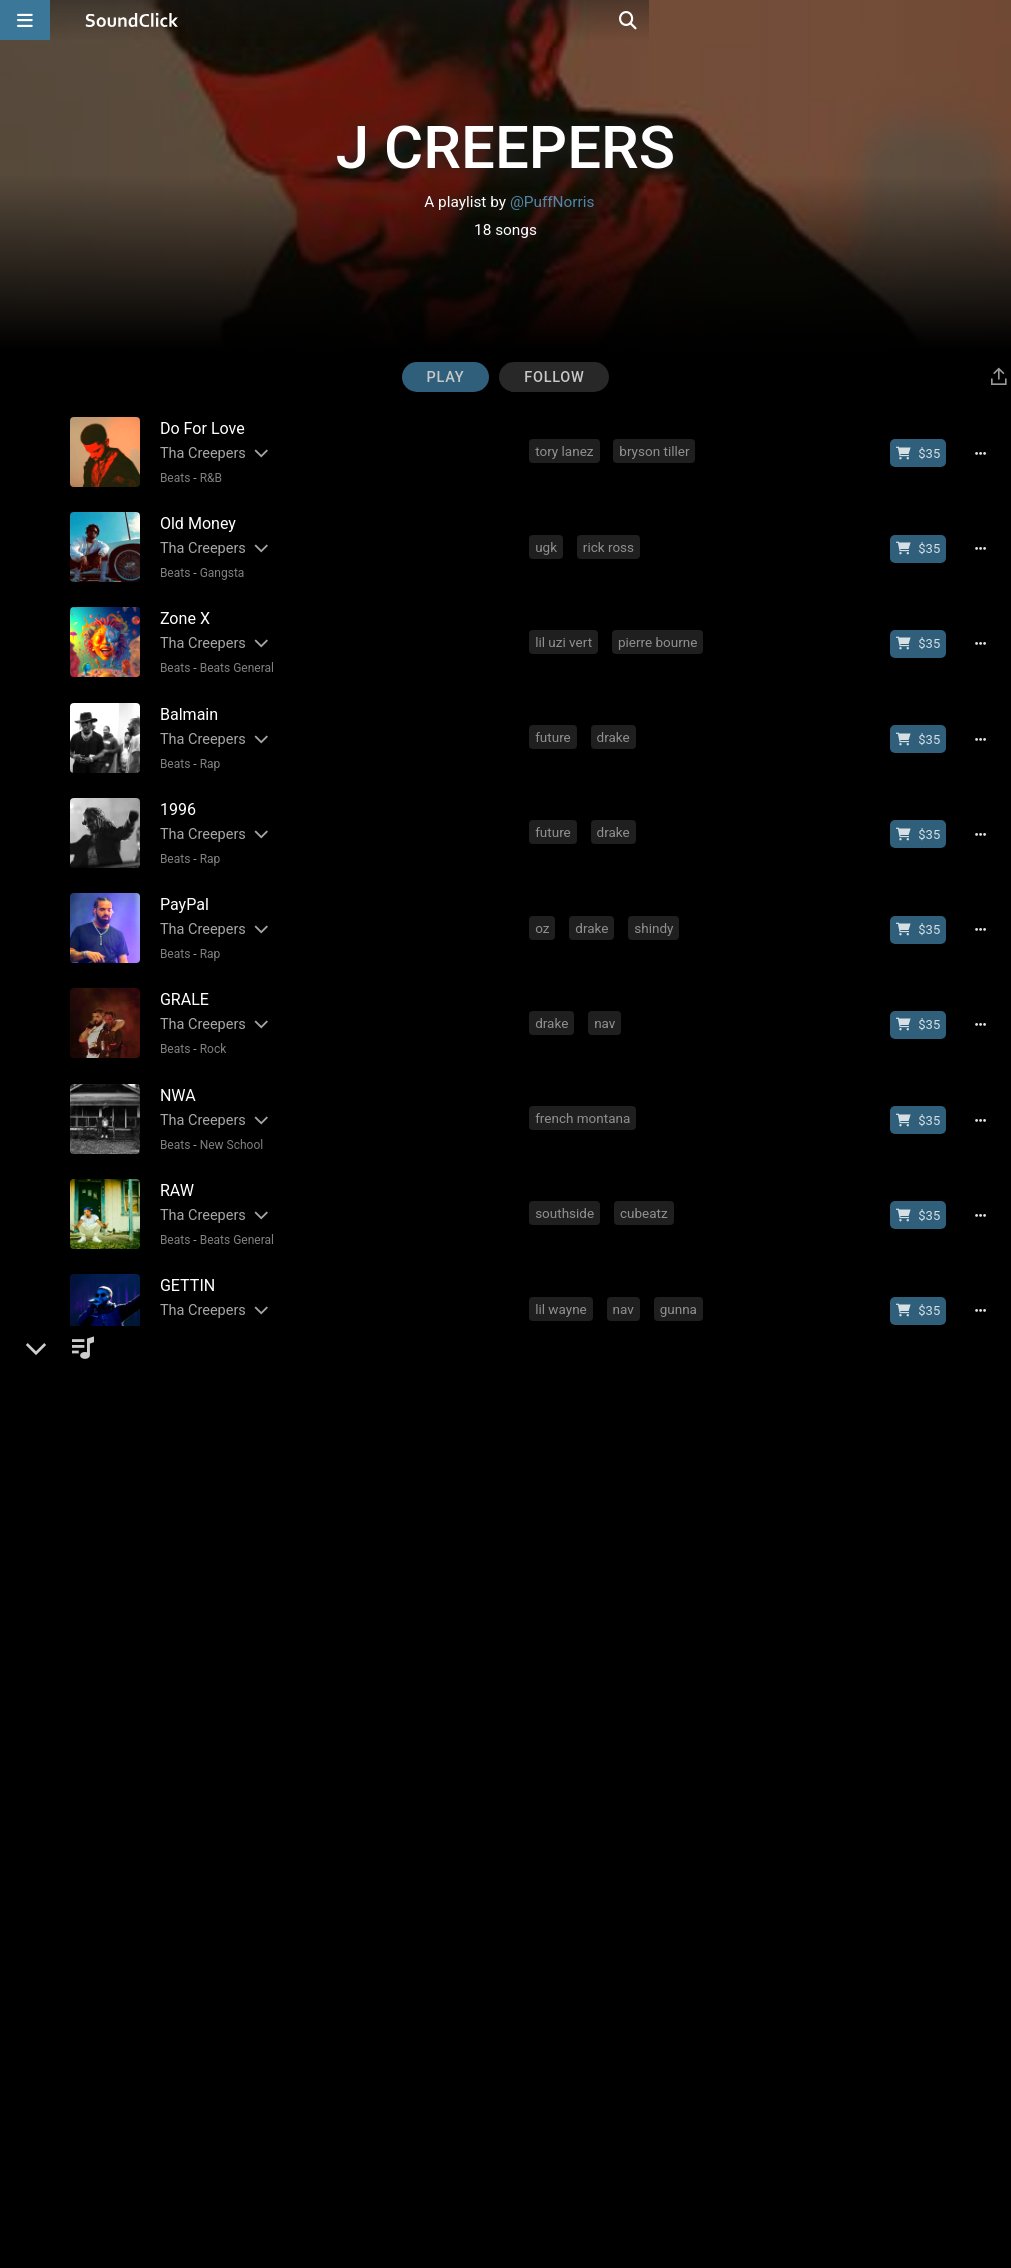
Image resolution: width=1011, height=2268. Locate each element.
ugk (548, 542)
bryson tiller (656, 451)
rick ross (610, 542)
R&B (207, 477)
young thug (632, 1998)
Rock (209, 1023)
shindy (655, 906)
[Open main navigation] (25, 20)
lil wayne (563, 1270)
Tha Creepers (199, 452)
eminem (561, 1725)
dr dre (629, 1725)
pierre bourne (659, 633)
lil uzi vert (565, 633)
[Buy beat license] (925, 453)
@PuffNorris (552, 202)
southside (566, 1179)
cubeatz (646, 1179)
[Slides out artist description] (256, 452)
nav (606, 997)
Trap (207, 1478)
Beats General (233, 659)
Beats (171, 477)
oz (544, 906)
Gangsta (218, 568)
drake (615, 724)
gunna (680, 1270)
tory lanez (566, 451)
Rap (206, 750)
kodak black (573, 1361)
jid (691, 1452)
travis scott (676, 997)
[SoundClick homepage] (132, 20)
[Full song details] (987, 453)
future (555, 724)
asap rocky (609, 1634)
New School (228, 1114)
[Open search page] (991, 20)
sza (547, 1816)
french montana (584, 1088)
